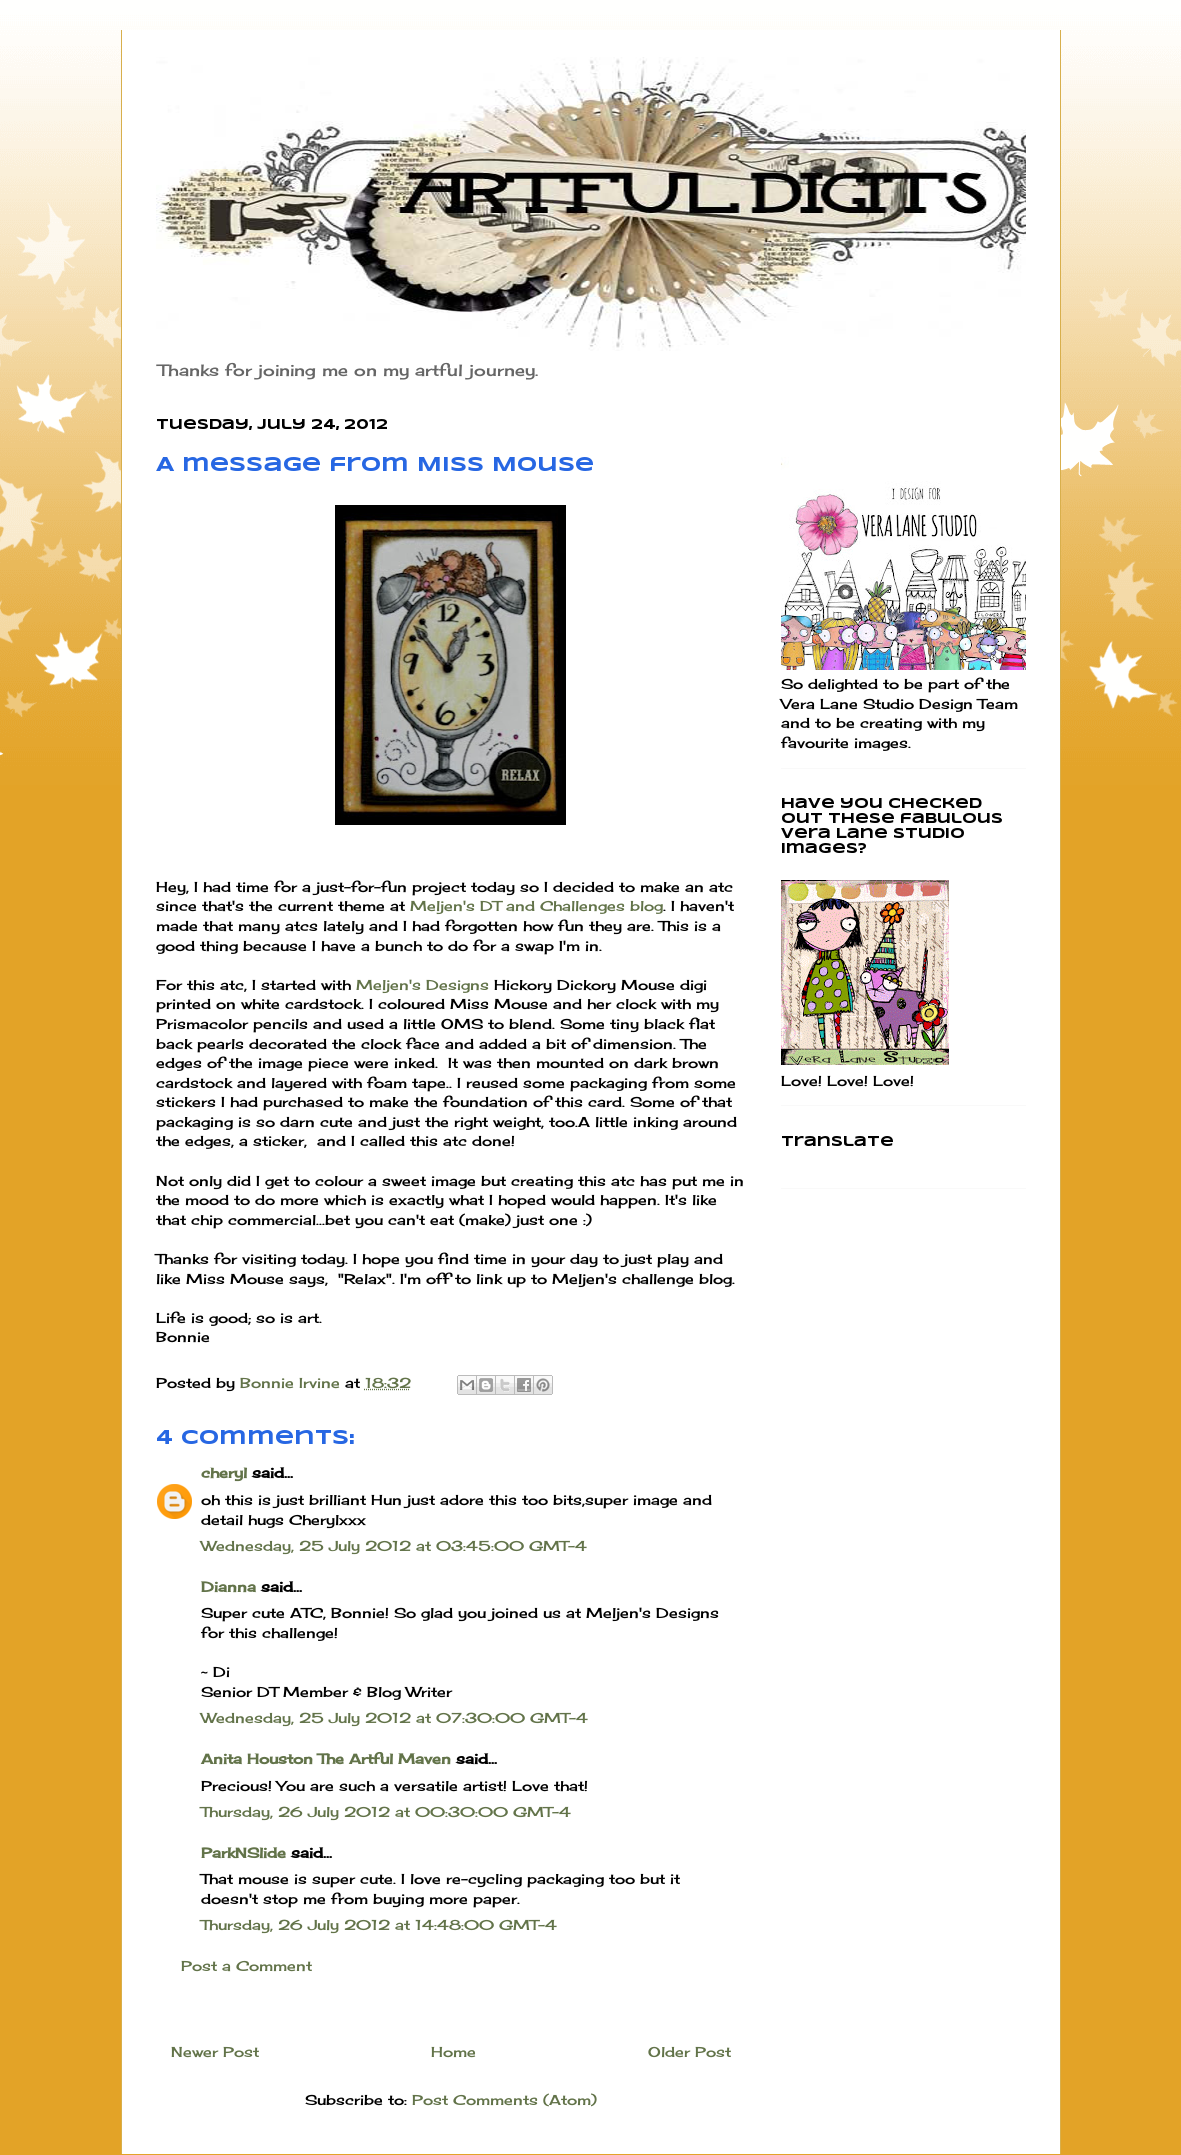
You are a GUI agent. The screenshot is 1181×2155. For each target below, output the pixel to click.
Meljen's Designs (422, 984)
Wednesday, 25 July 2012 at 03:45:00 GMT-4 (394, 1545)
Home (453, 2051)
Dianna (228, 1586)
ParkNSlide (243, 1852)
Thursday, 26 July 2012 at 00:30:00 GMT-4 (386, 1811)
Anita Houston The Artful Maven (326, 1758)
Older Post (689, 2051)
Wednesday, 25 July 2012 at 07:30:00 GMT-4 (394, 1717)
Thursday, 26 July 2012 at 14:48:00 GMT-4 (379, 1924)
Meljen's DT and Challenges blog (536, 905)
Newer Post (215, 2051)
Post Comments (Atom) (504, 2099)
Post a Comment (246, 1965)
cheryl (224, 1472)
